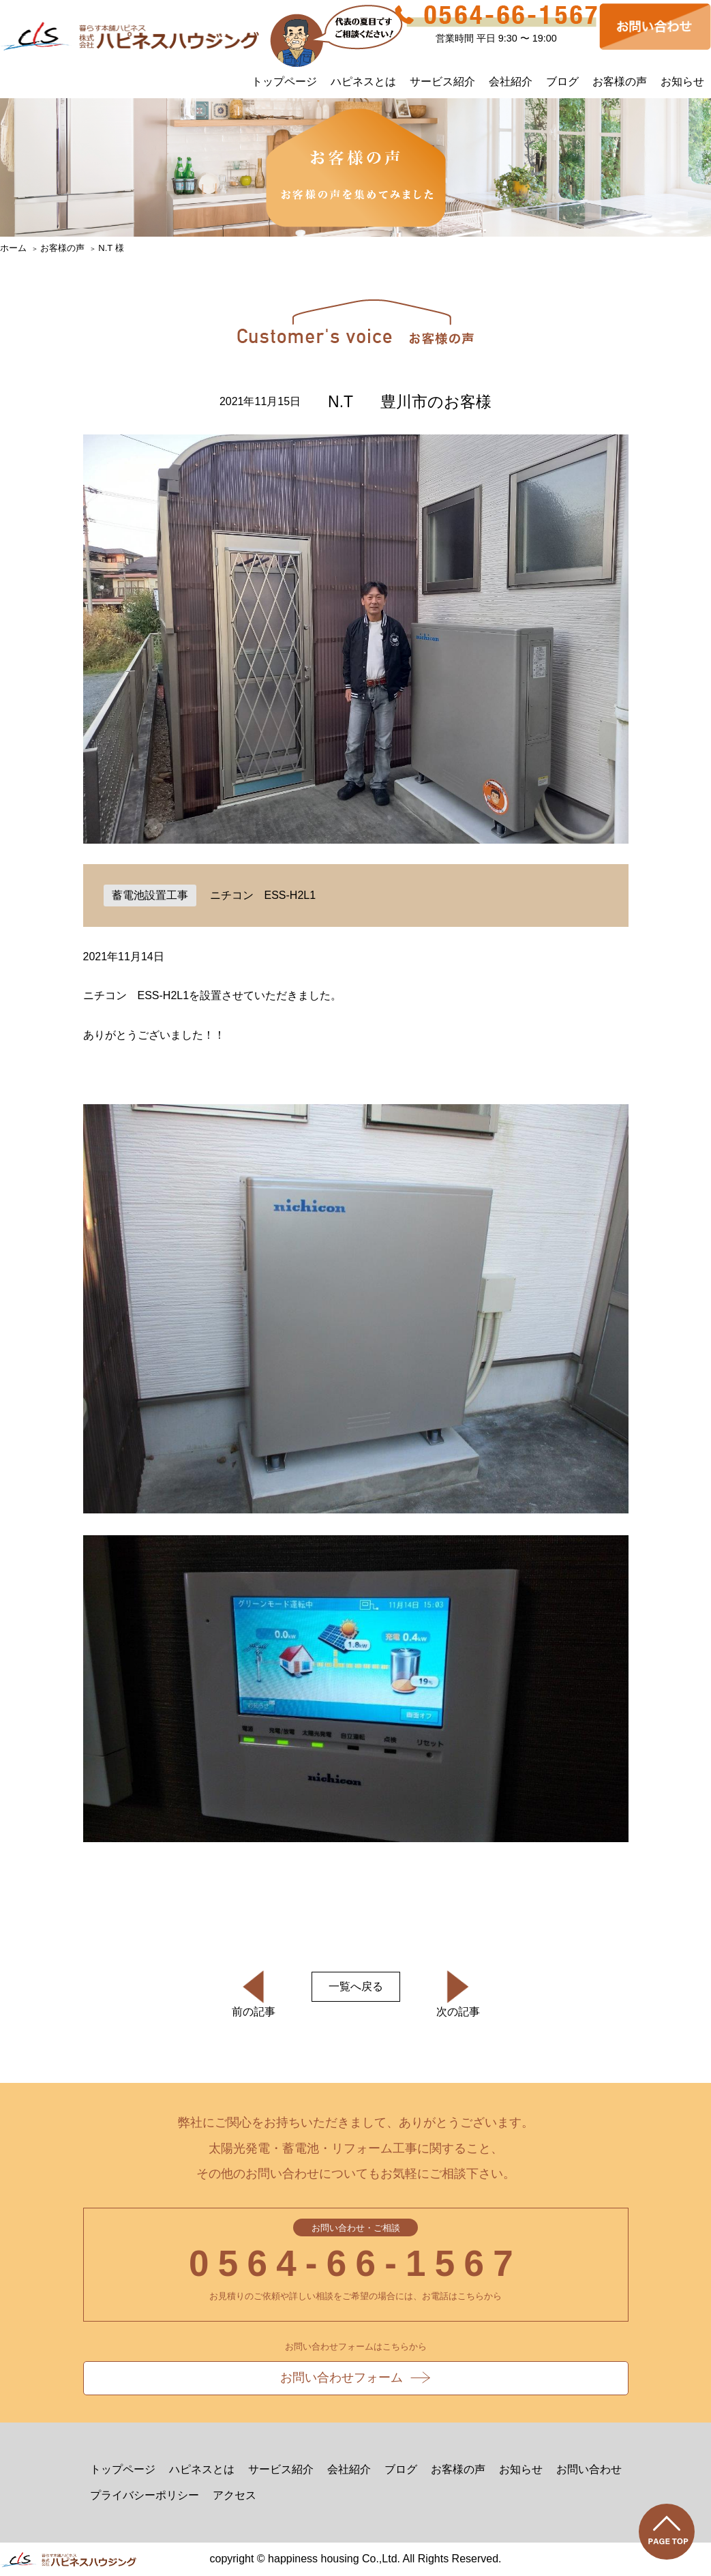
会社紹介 (510, 81)
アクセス (234, 2495)
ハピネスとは (363, 81)
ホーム (13, 248)
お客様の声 (619, 81)
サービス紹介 (442, 81)
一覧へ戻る (356, 1986)
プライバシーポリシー (144, 2495)
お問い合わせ (589, 2469)
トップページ (284, 81)
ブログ (562, 81)
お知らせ (682, 81)
